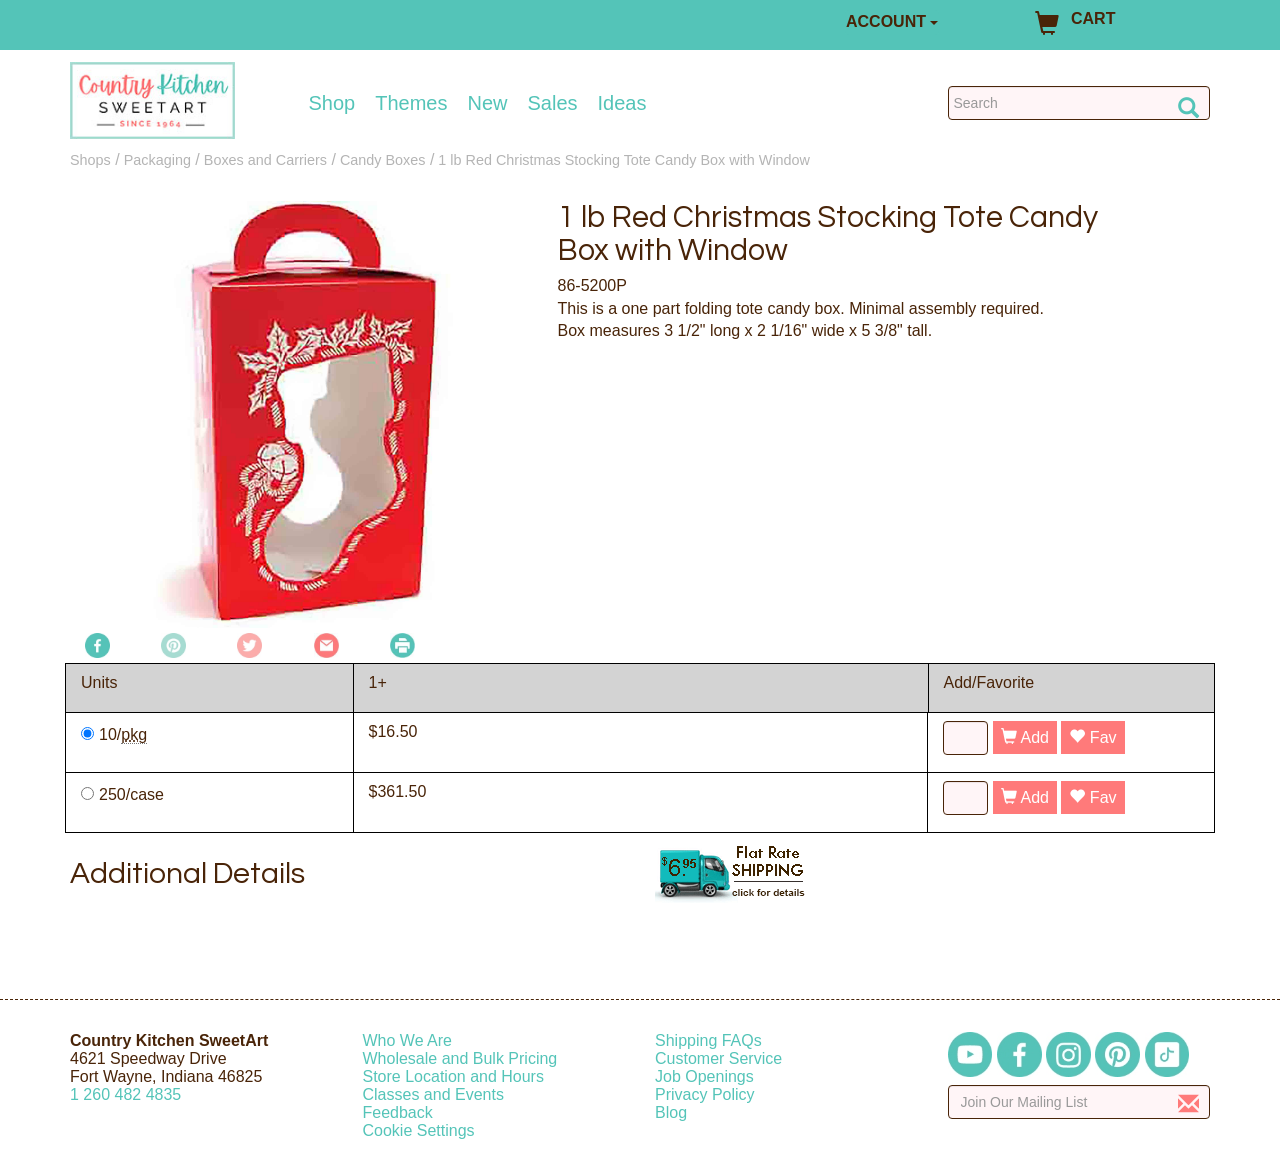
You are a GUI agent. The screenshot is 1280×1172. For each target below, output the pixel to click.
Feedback (398, 1112)
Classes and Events (433, 1094)
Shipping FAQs (708, 1040)
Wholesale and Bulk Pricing (460, 1058)
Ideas (622, 103)
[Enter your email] (1079, 1102)
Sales (553, 103)
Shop (332, 103)
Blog (671, 1112)
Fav (1092, 737)
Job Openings (704, 1076)
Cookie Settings (419, 1130)
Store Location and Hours (453, 1076)
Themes (411, 103)
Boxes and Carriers (265, 160)
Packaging (157, 160)
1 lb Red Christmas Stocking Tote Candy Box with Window (624, 160)
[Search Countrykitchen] (1079, 103)
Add (1025, 737)
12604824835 (125, 1094)
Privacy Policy (705, 1094)
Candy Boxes (383, 160)
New (487, 103)
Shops (90, 160)
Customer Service (718, 1058)
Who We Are (408, 1040)
